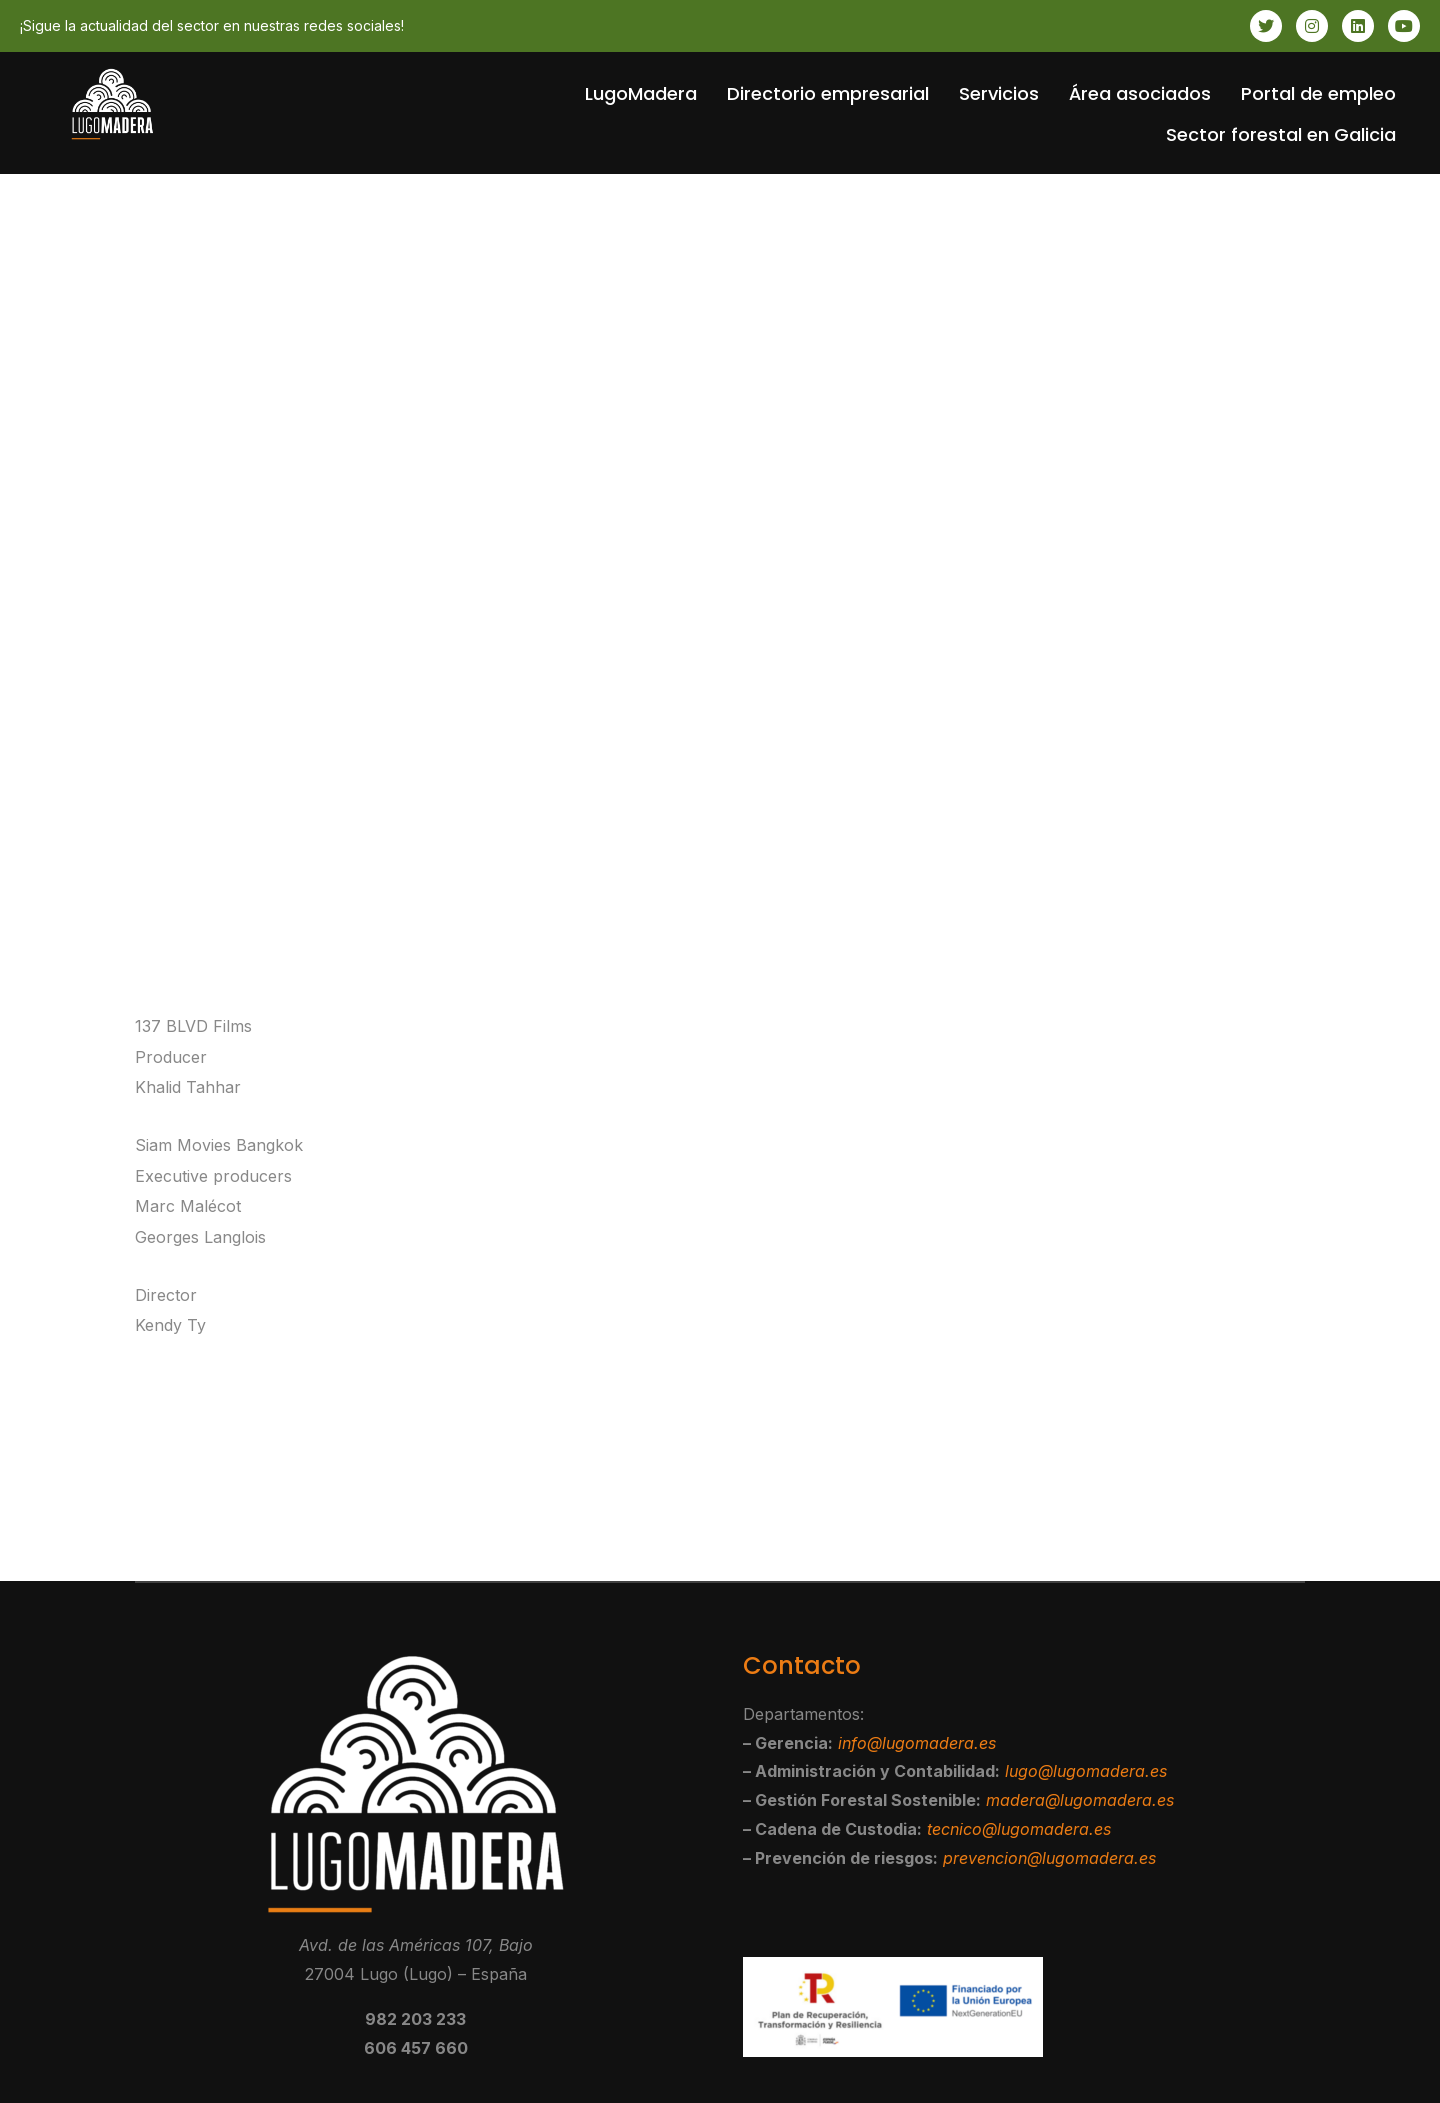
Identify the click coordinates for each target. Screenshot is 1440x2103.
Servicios (999, 93)
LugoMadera (641, 93)
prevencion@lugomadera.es (1049, 1858)
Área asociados (1140, 93)
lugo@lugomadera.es (1086, 1771)
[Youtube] (1404, 26)
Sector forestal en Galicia (1281, 134)
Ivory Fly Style (819, 1508)
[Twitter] (1266, 26)
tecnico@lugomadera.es (1019, 1829)
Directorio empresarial (828, 93)
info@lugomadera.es (917, 1743)
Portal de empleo (1318, 93)
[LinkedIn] (1358, 26)
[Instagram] (1312, 26)
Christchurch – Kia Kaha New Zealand (347, 1508)
